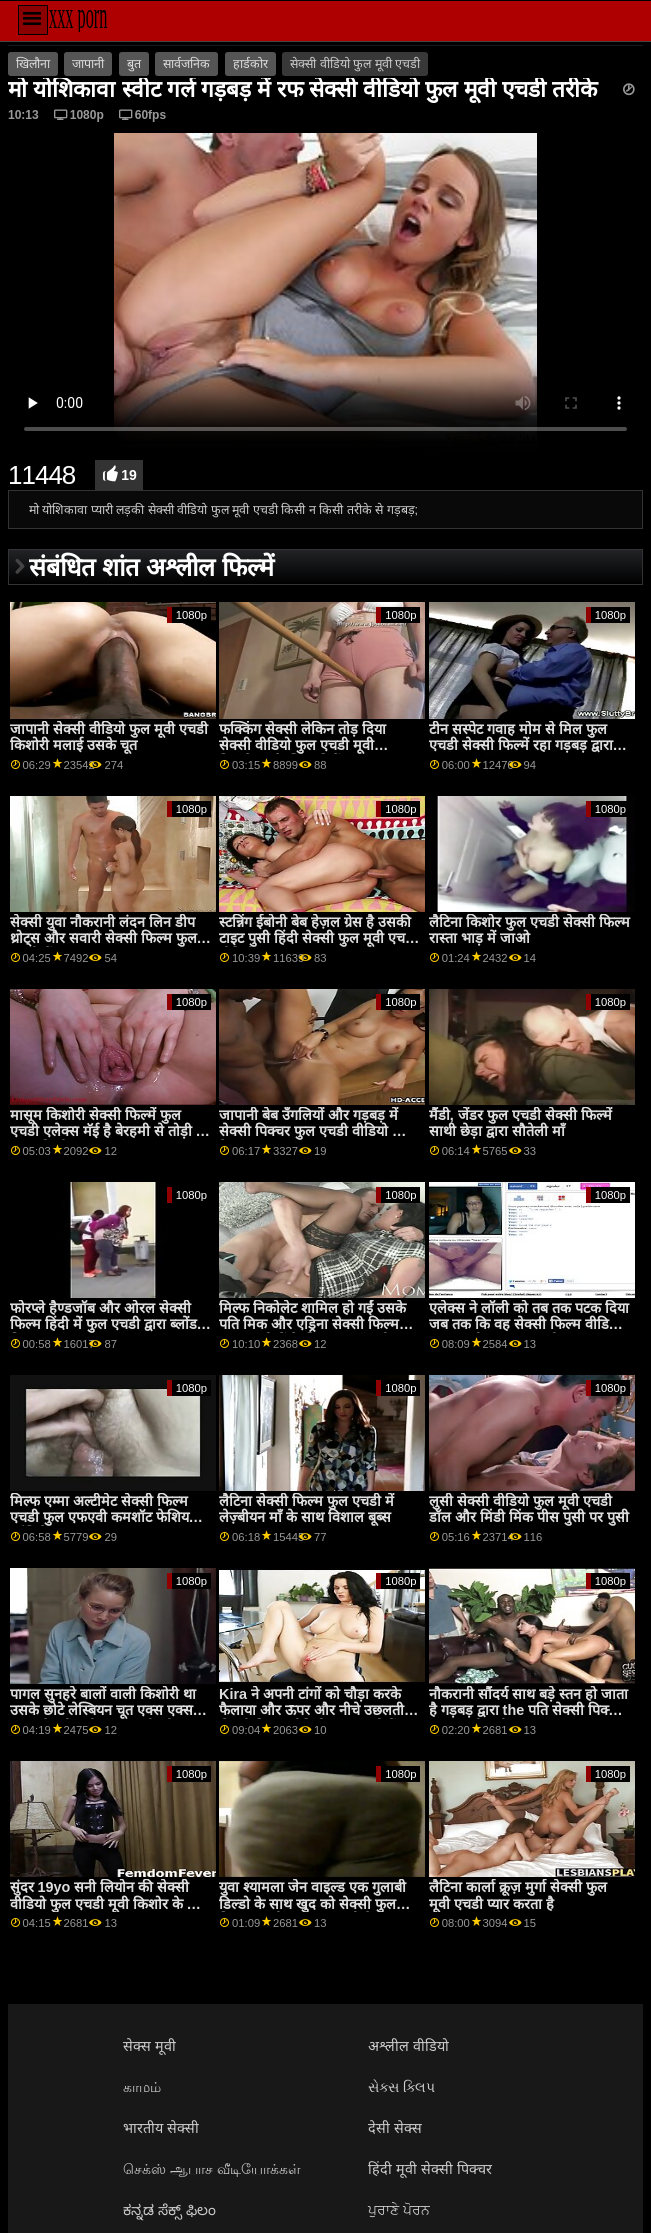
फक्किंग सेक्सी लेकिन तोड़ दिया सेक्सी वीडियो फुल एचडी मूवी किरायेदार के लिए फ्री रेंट (302, 745)
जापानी (88, 64)
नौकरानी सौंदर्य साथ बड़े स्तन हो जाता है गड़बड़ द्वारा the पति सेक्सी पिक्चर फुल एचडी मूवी (528, 1710)
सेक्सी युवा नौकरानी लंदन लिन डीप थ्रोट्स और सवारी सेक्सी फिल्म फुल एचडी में (103, 938)
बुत (134, 64)
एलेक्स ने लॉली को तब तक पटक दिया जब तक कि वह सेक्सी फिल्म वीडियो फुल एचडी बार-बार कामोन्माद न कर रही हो (529, 1333)
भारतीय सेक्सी (161, 2128)
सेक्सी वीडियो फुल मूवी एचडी (355, 64)
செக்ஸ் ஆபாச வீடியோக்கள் (212, 2169)
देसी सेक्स (395, 2128)
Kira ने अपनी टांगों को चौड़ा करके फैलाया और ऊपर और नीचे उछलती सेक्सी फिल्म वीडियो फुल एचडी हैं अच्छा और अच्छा (311, 1719)
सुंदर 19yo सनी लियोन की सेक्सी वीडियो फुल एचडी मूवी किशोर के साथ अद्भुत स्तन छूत (110, 1903)
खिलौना (33, 64)
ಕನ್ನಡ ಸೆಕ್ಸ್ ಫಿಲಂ (169, 2210)
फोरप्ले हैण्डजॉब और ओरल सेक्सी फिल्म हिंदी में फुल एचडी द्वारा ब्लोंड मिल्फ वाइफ (103, 1324)
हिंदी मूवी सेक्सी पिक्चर (430, 2169)
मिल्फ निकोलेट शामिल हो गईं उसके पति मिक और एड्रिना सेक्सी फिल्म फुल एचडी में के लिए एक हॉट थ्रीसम (314, 1324)
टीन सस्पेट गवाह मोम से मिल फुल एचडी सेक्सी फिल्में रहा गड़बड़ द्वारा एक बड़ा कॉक (521, 745)
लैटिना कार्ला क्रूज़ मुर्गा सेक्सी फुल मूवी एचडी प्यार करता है (518, 1895)
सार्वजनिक (186, 64)
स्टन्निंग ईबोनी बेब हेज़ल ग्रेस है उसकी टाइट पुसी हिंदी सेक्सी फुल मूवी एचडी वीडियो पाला (318, 938)
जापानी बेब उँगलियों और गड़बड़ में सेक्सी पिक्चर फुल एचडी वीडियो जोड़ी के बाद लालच (319, 1131)
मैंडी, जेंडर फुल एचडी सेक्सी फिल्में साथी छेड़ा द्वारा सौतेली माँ (520, 1123)
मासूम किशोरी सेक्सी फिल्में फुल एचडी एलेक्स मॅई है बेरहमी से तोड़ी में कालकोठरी (107, 1131)
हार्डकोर (250, 64)
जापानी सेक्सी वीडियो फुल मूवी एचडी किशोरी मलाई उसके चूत (109, 737)
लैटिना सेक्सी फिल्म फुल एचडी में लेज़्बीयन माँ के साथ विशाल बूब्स (306, 1509)
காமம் (142, 2087)
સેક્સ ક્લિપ (401, 2087)
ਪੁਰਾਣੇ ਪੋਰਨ (399, 2210)
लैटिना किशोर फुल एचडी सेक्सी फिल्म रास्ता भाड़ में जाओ (529, 930)
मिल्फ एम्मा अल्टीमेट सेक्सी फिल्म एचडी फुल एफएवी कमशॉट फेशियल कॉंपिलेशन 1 (104, 1517)
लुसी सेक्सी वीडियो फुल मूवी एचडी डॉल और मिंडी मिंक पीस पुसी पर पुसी (529, 1509)
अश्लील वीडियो (408, 2046)
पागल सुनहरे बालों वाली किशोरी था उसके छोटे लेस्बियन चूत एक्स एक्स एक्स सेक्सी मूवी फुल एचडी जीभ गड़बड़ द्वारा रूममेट (103, 1719)
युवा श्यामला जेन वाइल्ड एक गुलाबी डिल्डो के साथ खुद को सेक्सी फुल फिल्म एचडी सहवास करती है (312, 1903)
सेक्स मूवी (149, 2046)
